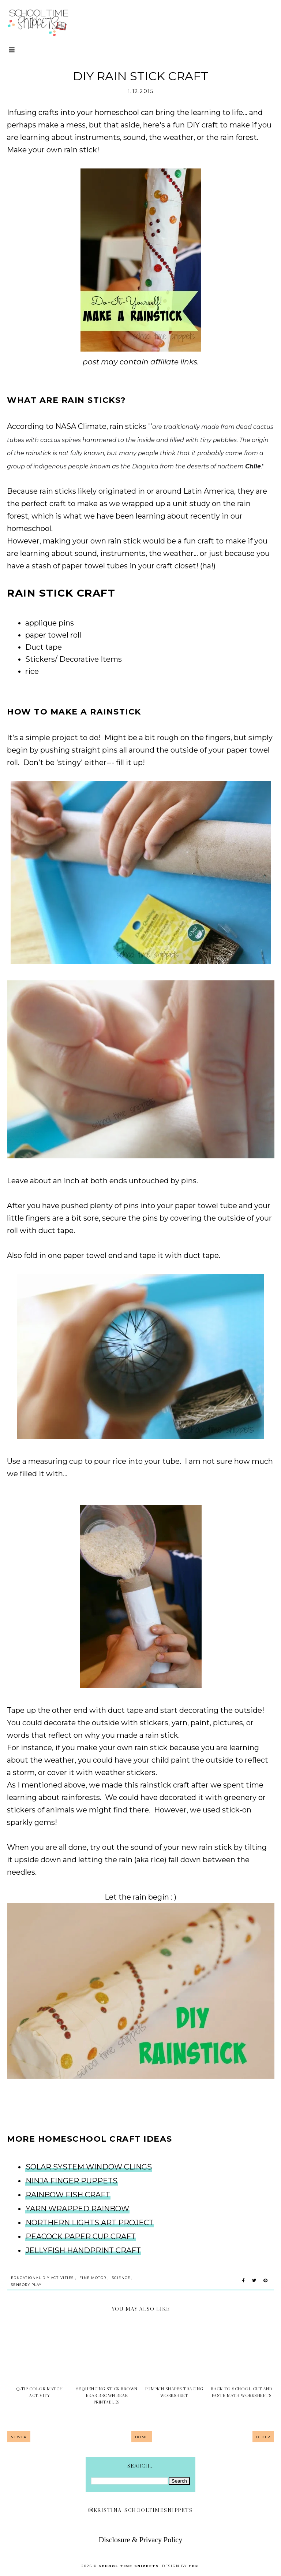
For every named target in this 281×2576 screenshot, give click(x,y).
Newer (19, 2437)
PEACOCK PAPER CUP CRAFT (81, 2236)
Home (141, 2437)
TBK (193, 2566)
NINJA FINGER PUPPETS (71, 2180)
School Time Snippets (128, 2566)
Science (121, 2278)
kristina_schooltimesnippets (140, 2510)
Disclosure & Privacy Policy (140, 2540)
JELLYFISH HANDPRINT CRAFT (83, 2250)
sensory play (26, 2285)
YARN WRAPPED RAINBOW (77, 2208)
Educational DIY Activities (42, 2278)
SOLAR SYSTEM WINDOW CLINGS (89, 2167)
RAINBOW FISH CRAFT (68, 2194)
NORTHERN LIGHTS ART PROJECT (90, 2222)
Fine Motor (92, 2278)
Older (263, 2437)
